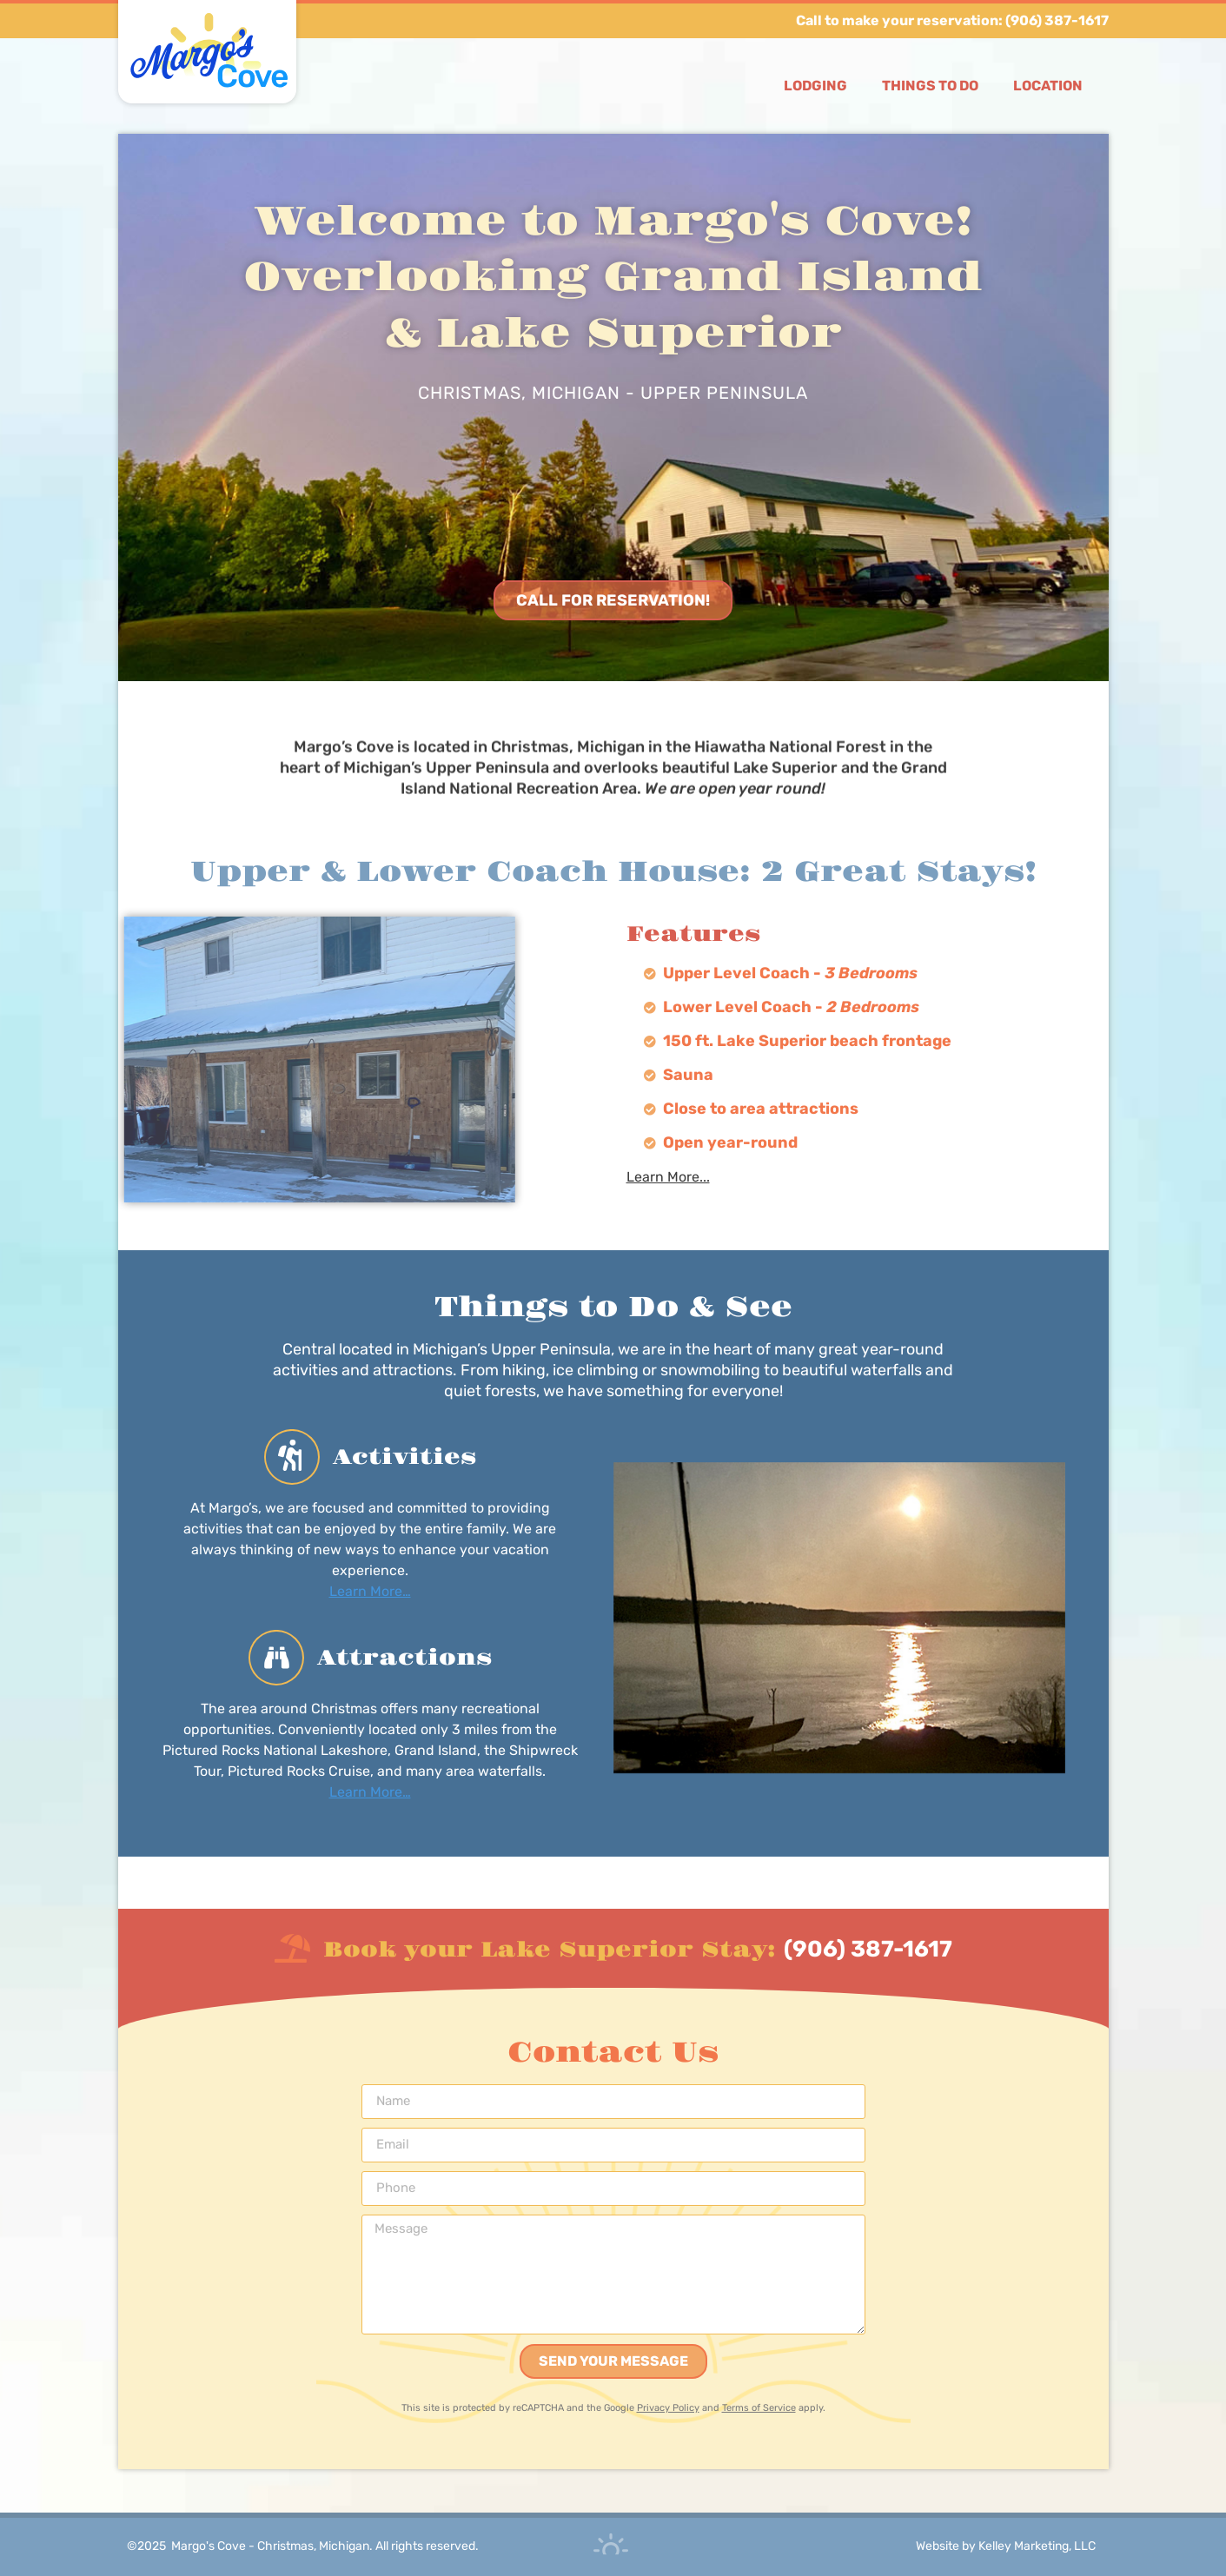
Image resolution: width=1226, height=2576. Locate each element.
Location (1048, 85)
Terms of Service (759, 2408)
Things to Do (930, 85)
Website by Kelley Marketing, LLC (1006, 2546)
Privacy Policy (668, 2408)
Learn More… (370, 1590)
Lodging (815, 85)
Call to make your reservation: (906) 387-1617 (952, 20)
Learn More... (668, 1177)
